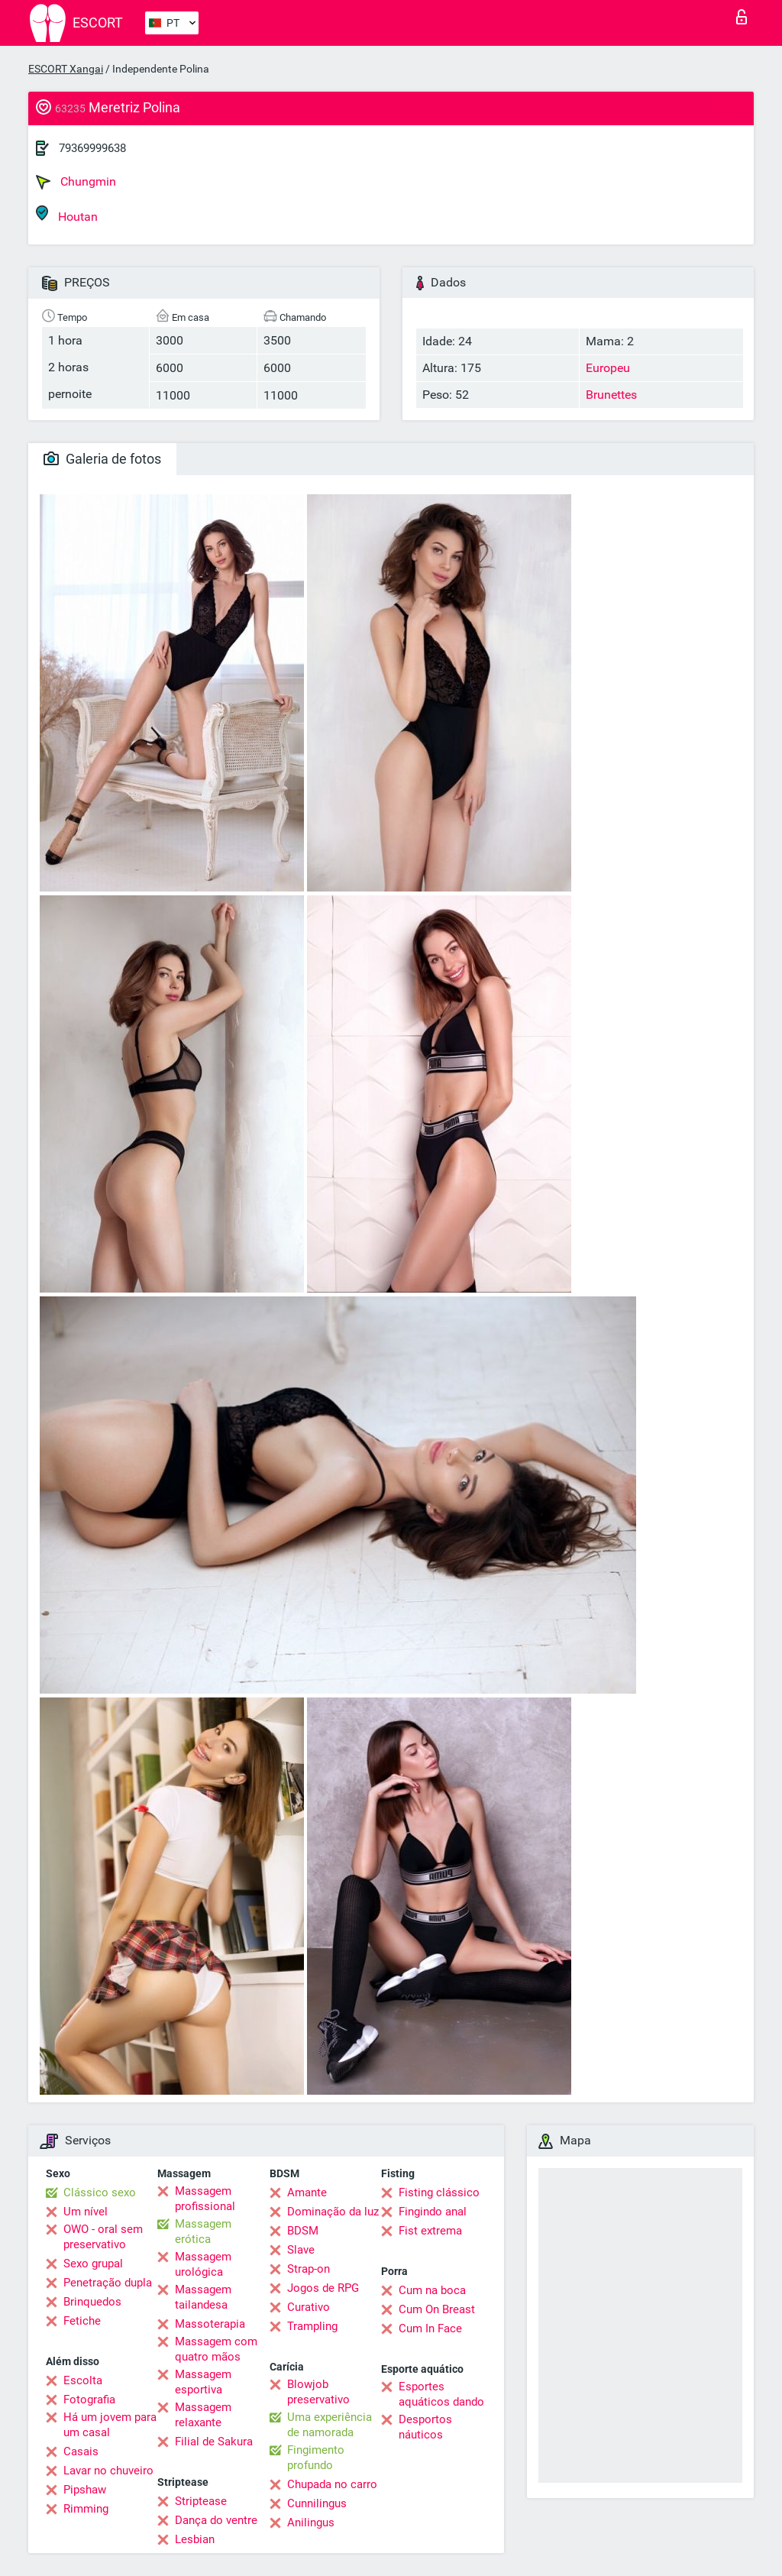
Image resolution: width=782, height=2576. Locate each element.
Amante (307, 2192)
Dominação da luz (333, 2211)
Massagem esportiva (203, 2381)
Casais (81, 2451)
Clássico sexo (99, 2192)
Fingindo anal (433, 2211)
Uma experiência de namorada (329, 2424)
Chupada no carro (332, 2484)
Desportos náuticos (425, 2427)
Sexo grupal (93, 2263)
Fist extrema (430, 2231)
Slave (301, 2250)
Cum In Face (430, 2328)
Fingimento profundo (315, 2457)
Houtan (67, 214)
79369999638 (92, 148)
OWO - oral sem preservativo (103, 2236)
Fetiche (82, 2321)
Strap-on (308, 2269)
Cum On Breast (437, 2309)
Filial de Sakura (214, 2441)
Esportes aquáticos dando (441, 2394)
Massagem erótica (203, 2231)
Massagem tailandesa (203, 2297)
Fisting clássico (439, 2192)
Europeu (608, 368)
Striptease (201, 2501)
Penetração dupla (107, 2283)
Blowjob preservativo (318, 2391)
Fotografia (89, 2399)
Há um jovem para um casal (110, 2424)
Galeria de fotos (102, 459)
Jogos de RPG (323, 2288)
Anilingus (310, 2522)
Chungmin (76, 181)
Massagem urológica (203, 2264)
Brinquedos (92, 2302)
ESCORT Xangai (65, 69)
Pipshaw (84, 2490)
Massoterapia (210, 2324)
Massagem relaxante (203, 2414)
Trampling (312, 2326)
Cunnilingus (317, 2503)
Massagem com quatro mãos (216, 2349)
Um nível (85, 2211)
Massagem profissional (205, 2198)
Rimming (85, 2509)
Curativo (308, 2307)
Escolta (82, 2380)
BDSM (302, 2231)
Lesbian (195, 2539)
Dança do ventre (216, 2520)
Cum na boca (432, 2290)
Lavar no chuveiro (108, 2470)
